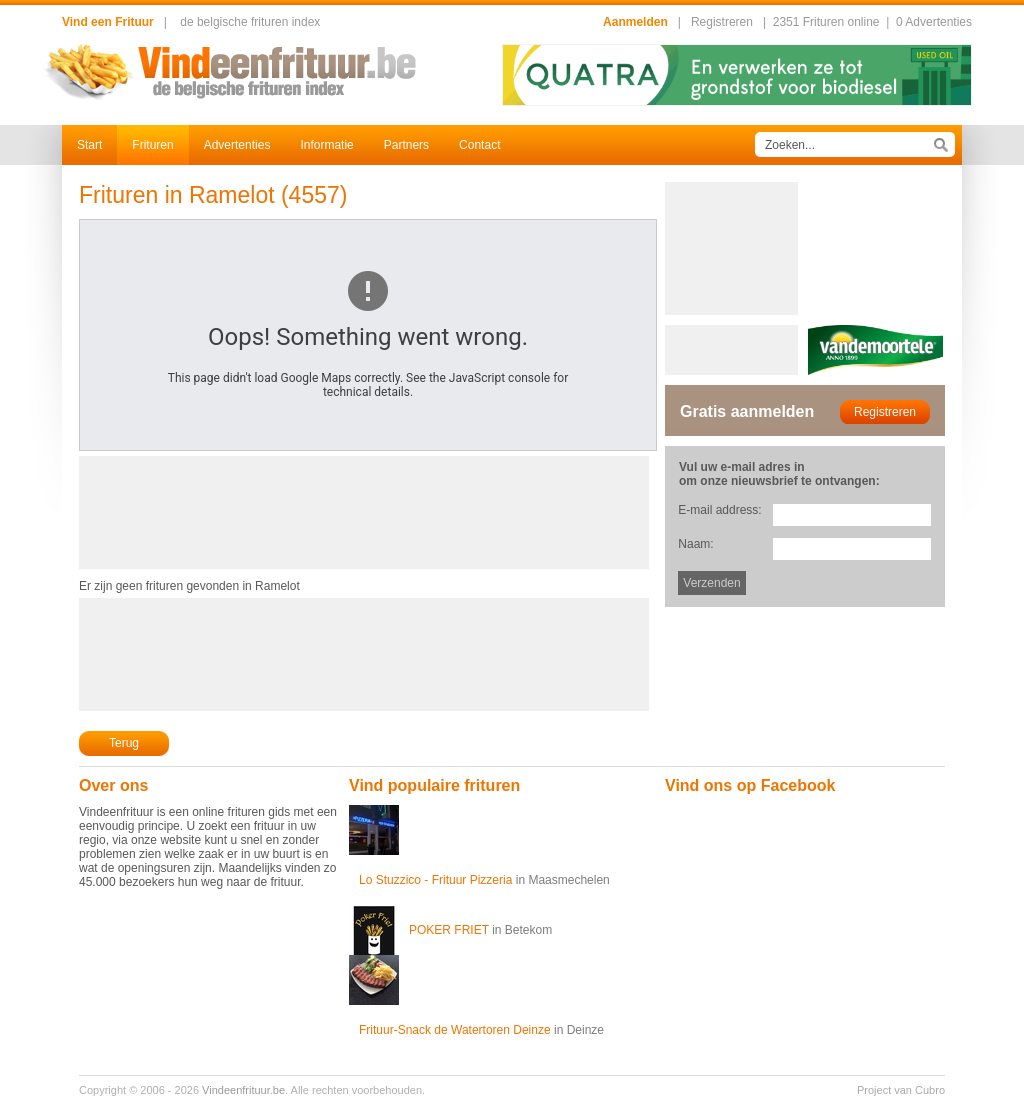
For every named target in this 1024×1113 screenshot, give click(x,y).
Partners (406, 145)
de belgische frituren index (250, 22)
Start (89, 145)
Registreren (722, 22)
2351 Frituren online (826, 22)
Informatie (326, 145)
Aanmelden (635, 22)
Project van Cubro (901, 1090)
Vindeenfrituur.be (243, 1090)
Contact (479, 145)
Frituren (152, 145)
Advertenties (237, 145)
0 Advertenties (934, 22)
